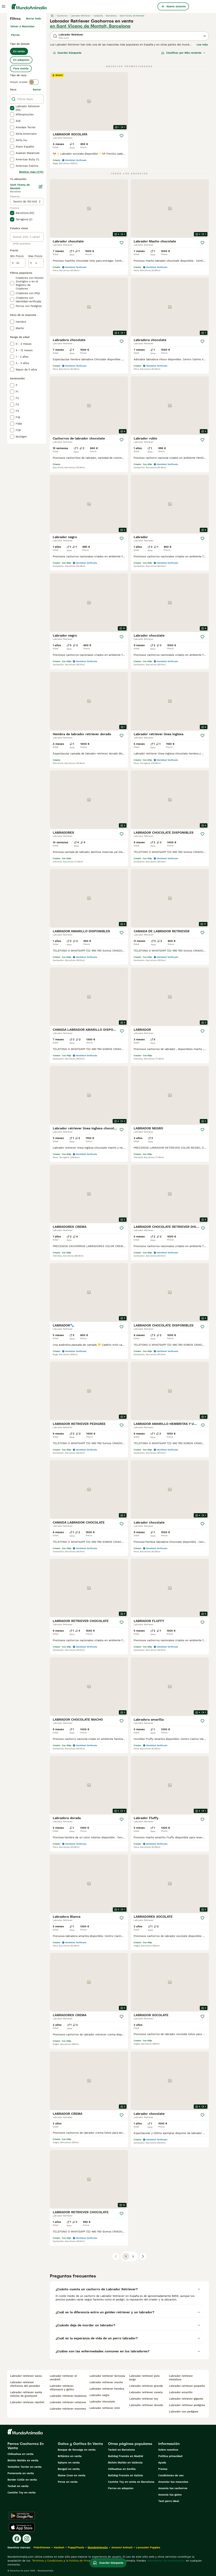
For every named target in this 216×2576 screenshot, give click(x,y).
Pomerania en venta (20, 2473)
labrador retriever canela (146, 2392)
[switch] (34, 82)
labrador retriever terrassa (107, 2375)
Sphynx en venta (69, 2462)
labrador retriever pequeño (187, 2385)
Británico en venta (70, 2456)
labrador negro (99, 2395)
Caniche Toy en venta (21, 2492)
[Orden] (183, 52)
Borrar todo (33, 18)
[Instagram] (26, 2538)
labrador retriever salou (26, 2375)
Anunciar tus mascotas (173, 2481)
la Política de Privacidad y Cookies (87, 2560)
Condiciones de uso (171, 2475)
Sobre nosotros (168, 2449)
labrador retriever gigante (186, 2398)
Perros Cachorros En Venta (25, 2446)
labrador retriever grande (146, 2385)
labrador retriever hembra (106, 2388)
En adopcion (21, 60)
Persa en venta (68, 2481)
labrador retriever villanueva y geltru (62, 2387)
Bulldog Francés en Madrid (125, 2456)
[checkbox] (12, 108)
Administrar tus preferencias (166, 2560)
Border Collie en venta (22, 2479)
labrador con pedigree (183, 2411)
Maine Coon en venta (71, 2475)
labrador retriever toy (143, 2398)
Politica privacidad (170, 2456)
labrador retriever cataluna (68, 2402)
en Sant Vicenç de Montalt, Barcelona (90, 26)
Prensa (162, 2469)
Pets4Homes (42, 2547)
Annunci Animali (121, 2547)
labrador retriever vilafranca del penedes (25, 2384)
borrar (37, 89)
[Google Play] (22, 2515)
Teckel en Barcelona (121, 2449)
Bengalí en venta (69, 2469)
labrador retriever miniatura (181, 2377)
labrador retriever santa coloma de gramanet (26, 2394)
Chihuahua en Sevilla (122, 2469)
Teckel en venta (18, 2486)
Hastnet (59, 2547)
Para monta (21, 68)
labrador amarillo (180, 2392)
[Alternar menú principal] (3, 6)
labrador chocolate (102, 2401)
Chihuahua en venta (20, 2454)
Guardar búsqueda (67, 52)
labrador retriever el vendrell (63, 2377)
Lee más (202, 44)
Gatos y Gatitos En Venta (80, 2444)
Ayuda (162, 2462)
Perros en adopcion (120, 2488)
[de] (17, 263)
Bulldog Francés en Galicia (125, 2475)
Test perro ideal (168, 2501)
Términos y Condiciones (47, 2560)
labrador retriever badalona (68, 2395)
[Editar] (40, 186)
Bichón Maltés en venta (22, 2460)
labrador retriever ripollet (27, 2402)
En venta (19, 51)
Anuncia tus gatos (170, 2494)
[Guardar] (121, 135)
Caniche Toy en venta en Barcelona (131, 2481)
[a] (35, 263)
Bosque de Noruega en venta (77, 2449)
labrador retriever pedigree (187, 2405)
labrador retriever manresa (68, 2408)
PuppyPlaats (76, 2547)
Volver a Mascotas (22, 26)
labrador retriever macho (106, 2382)
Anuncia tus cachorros (172, 2488)
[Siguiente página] (142, 2256)
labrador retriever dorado (146, 2405)
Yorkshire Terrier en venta (24, 2466)
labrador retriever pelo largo (144, 2377)
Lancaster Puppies (148, 2547)
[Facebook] (16, 2538)
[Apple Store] (21, 2527)
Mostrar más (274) (31, 172)
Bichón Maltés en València (125, 2462)
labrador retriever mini (104, 2408)
